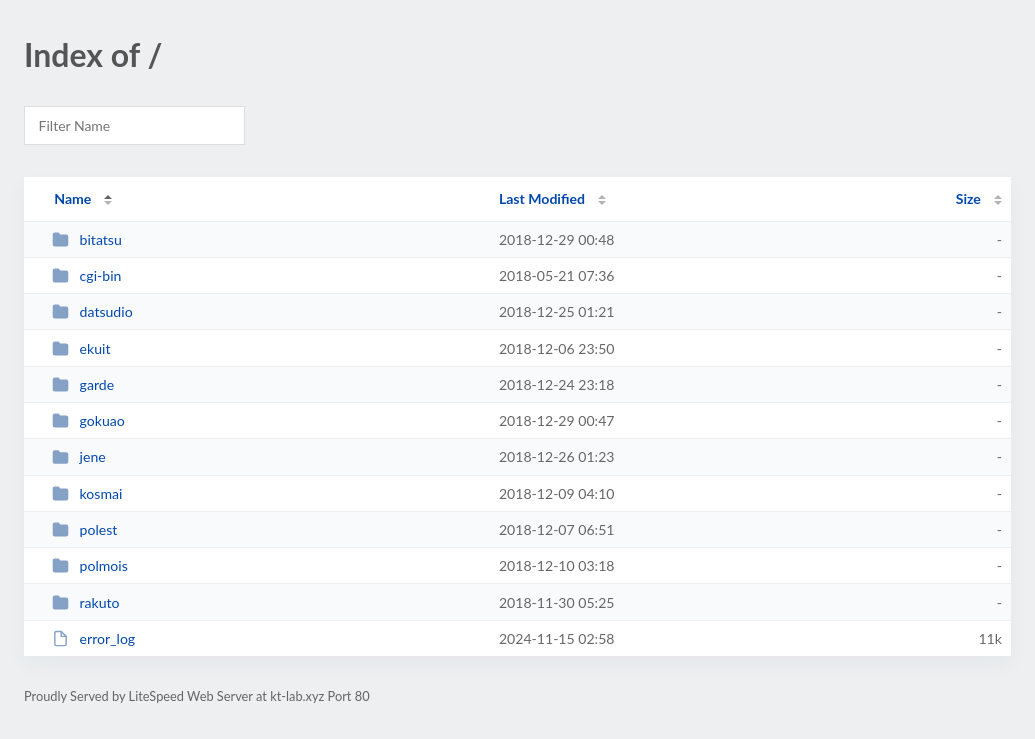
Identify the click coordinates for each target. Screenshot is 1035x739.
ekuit (81, 348)
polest (84, 529)
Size (968, 198)
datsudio (92, 311)
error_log (93, 638)
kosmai (87, 493)
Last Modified (542, 198)
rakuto (85, 602)
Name (72, 198)
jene (79, 456)
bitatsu (87, 239)
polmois (90, 565)
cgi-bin (86, 275)
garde (83, 384)
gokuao (88, 420)
